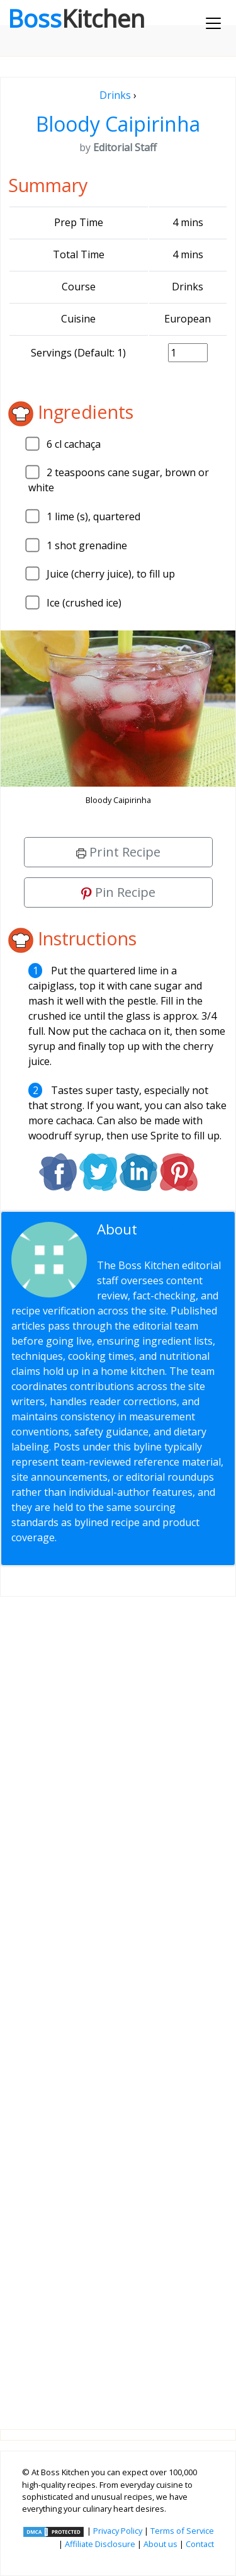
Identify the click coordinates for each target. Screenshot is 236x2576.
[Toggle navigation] (213, 23)
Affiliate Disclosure (100, 2544)
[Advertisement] (118, 2003)
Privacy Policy (117, 2530)
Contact (200, 2544)
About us (160, 2544)
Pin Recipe (118, 892)
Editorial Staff (146, 1237)
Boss (76, 18)
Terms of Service (182, 2530)
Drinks (115, 95)
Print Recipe (118, 851)
